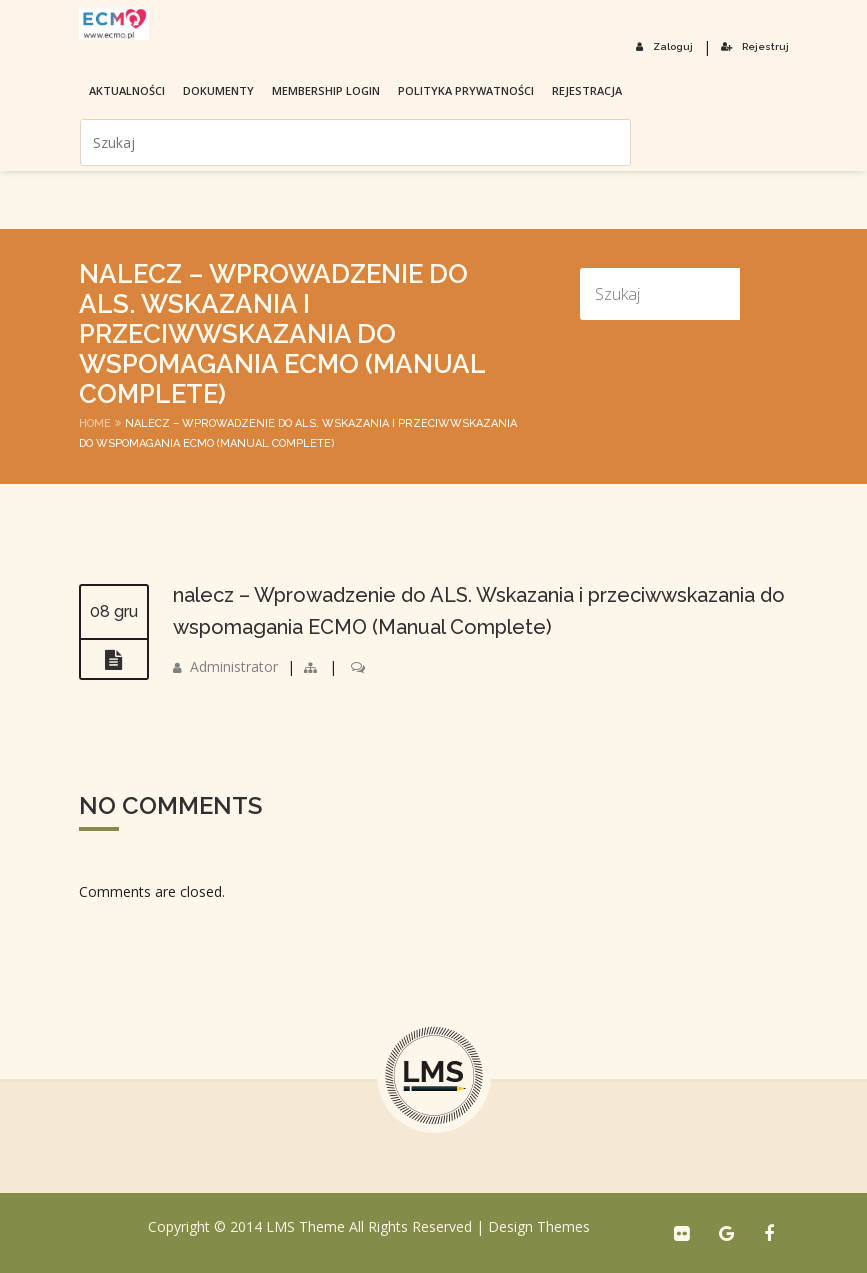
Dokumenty (218, 90)
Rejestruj (755, 46)
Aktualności (127, 90)
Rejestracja (587, 90)
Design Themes (539, 1226)
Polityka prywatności (466, 90)
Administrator (234, 666)
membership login (326, 90)
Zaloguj (664, 46)
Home (95, 423)
